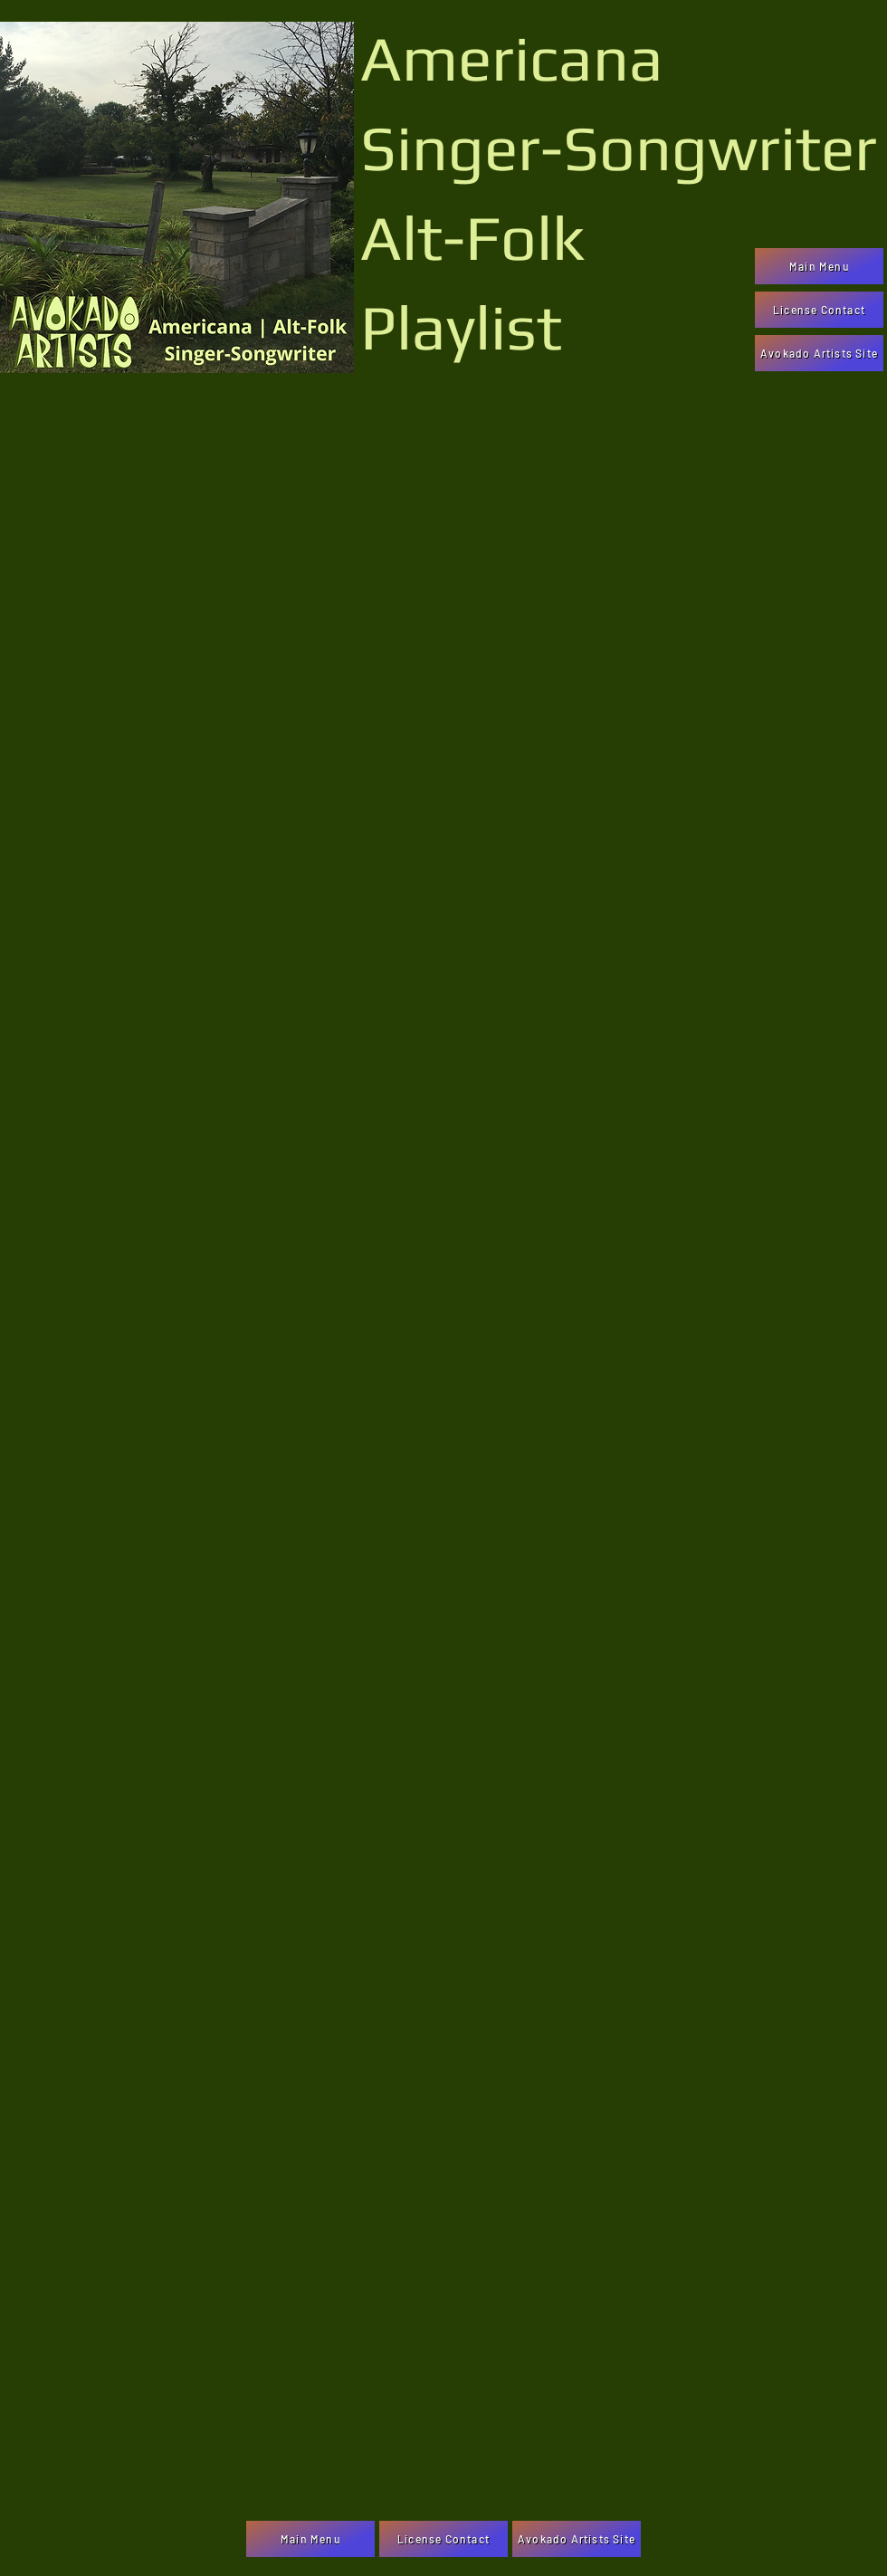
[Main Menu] (819, 266)
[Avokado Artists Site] (819, 353)
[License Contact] (819, 310)
